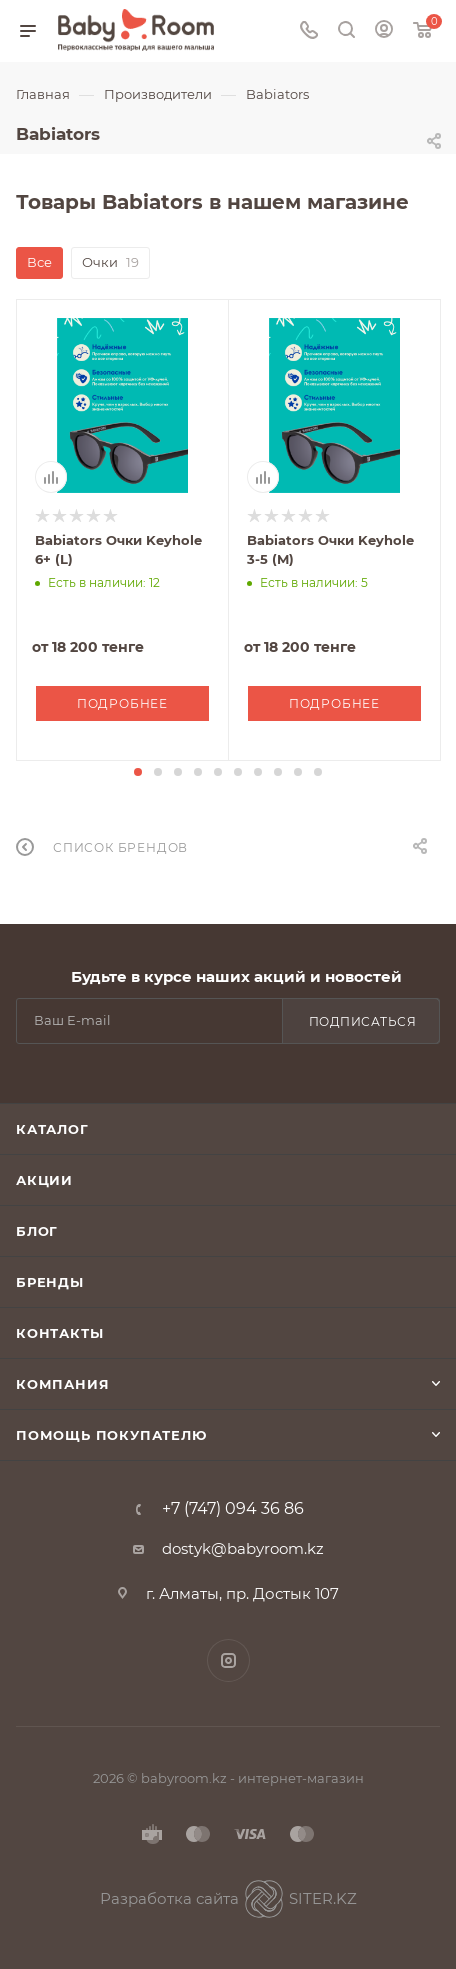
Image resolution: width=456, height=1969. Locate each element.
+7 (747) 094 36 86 (233, 1509)
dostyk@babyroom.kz (243, 1548)
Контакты (59, 1333)
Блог (37, 1231)
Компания (62, 1384)
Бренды (50, 1282)
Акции (44, 1180)
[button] (138, 772)
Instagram (228, 1660)
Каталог (52, 1129)
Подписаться (363, 1021)
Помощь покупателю (111, 1435)
